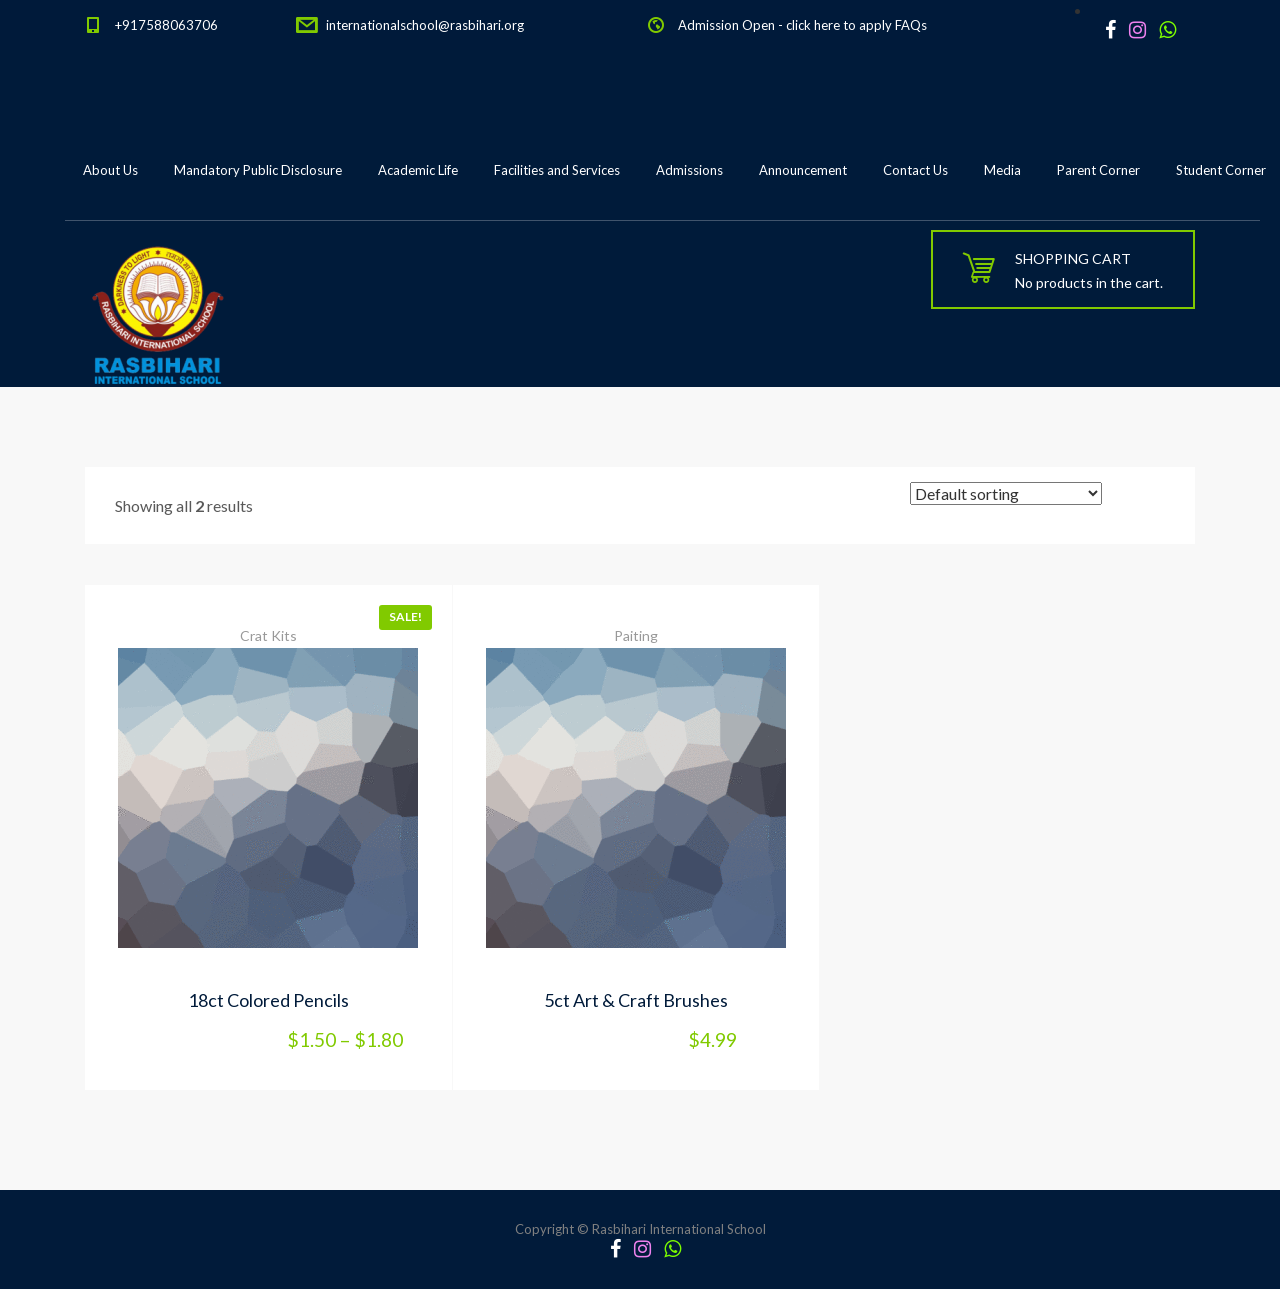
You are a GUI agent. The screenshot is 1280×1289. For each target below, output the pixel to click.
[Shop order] (1006, 493)
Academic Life (418, 170)
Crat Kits (268, 635)
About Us (110, 170)
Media (1002, 170)
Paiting (636, 635)
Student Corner (1221, 170)
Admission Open (726, 25)
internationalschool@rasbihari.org (425, 25)
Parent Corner (1098, 170)
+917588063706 (166, 25)
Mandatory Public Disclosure (258, 170)
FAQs (911, 25)
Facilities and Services (557, 170)
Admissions (689, 170)
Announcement (803, 170)
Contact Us (915, 170)
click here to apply (839, 25)
